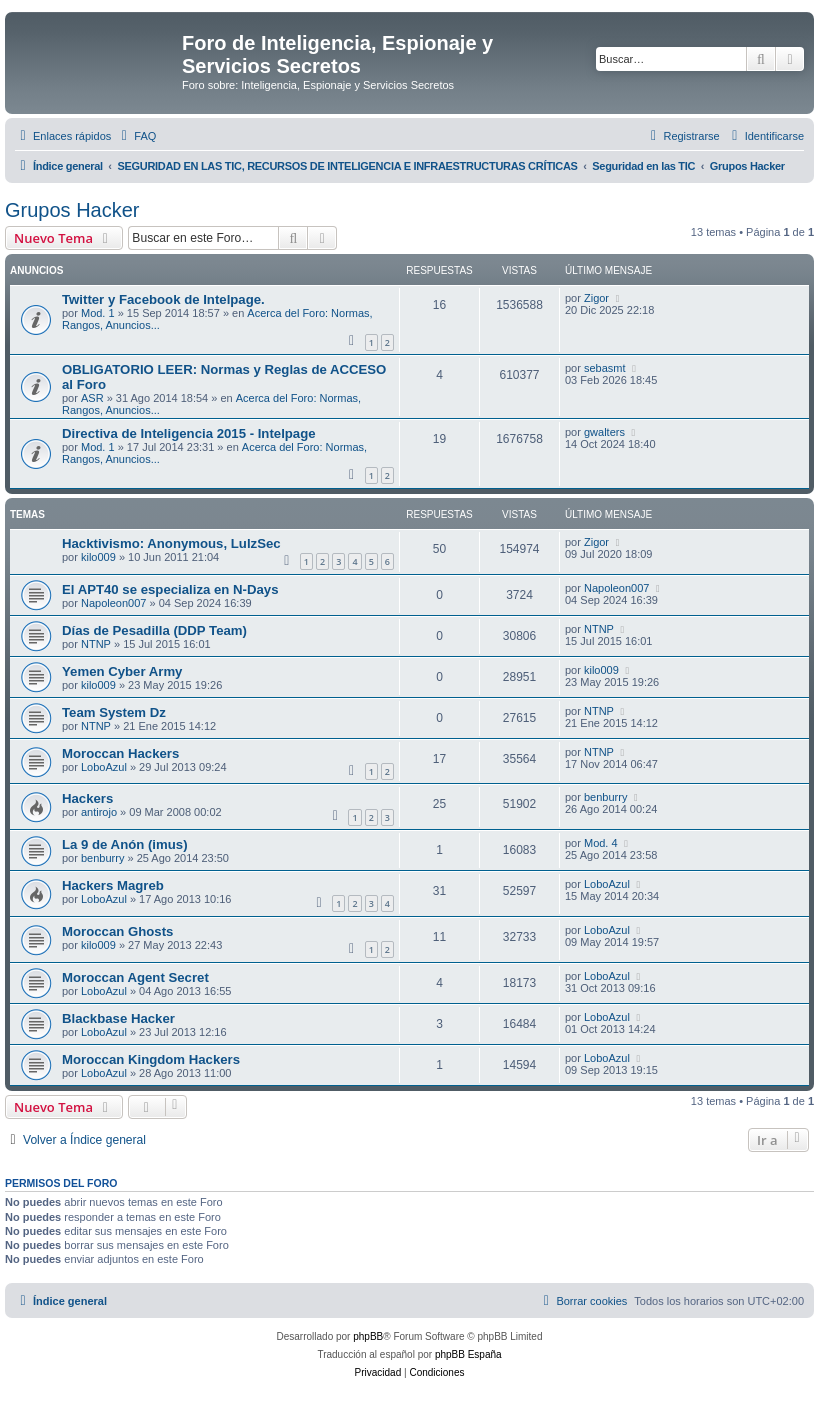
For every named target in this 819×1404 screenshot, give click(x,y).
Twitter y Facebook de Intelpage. (163, 299)
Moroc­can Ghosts (117, 931)
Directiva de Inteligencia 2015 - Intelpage (189, 433)
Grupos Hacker (72, 210)
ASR (92, 398)
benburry (605, 797)
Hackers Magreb (113, 885)
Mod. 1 (98, 313)
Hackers (87, 798)
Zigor (596, 298)
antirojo (99, 812)
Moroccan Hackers (120, 753)
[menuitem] (136, 136)
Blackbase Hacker (118, 1018)
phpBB (368, 1336)
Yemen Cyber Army (122, 671)
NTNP (96, 644)
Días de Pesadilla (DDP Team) (154, 630)
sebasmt (605, 368)
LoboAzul (104, 767)
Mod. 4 (601, 843)
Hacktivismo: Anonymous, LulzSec (171, 543)
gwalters (604, 432)
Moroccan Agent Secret (135, 977)
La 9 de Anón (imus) (125, 844)
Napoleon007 (113, 603)
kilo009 (98, 557)
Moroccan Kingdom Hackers (151, 1059)
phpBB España (468, 1354)
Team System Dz (114, 712)
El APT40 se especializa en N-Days (170, 589)
